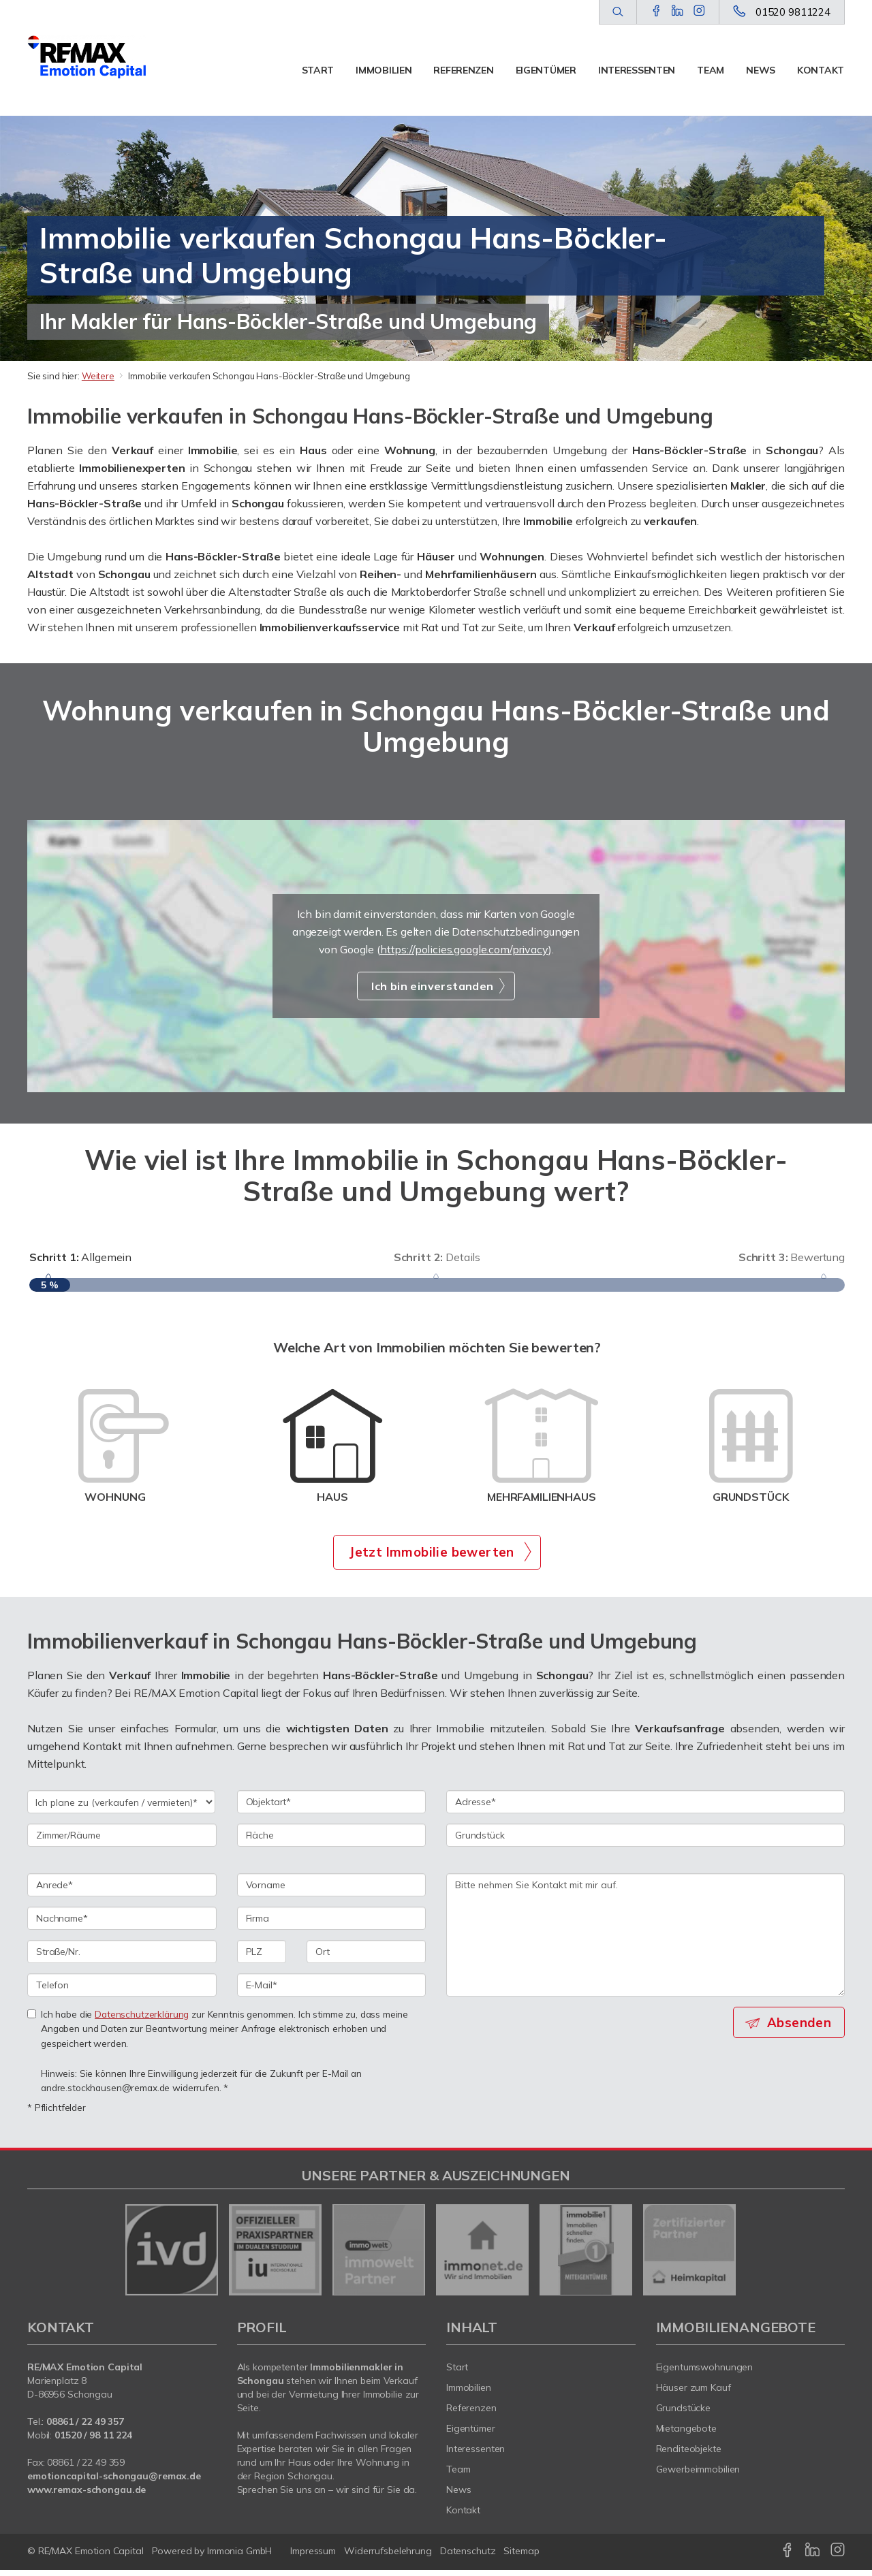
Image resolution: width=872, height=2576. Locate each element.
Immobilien (383, 70)
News (760, 70)
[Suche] (617, 12)
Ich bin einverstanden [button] (432, 986)
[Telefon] (122, 1990)
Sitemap (521, 2557)
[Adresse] (645, 1807)
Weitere (98, 375)
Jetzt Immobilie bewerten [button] (431, 1557)
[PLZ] (262, 1957)
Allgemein (80, 1257)
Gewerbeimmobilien (698, 2475)
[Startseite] (86, 58)
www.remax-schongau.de (86, 2496)
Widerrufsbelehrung (388, 2557)
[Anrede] (122, 1890)
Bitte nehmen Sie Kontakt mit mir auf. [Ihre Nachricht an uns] (645, 1940)
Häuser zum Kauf (693, 2393)
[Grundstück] (645, 1840)
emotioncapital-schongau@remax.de (114, 2482)
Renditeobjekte (688, 2455)
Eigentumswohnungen (704, 2373)
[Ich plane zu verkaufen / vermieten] (121, 1807)
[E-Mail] (331, 1990)
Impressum (313, 2557)
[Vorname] (331, 1890)
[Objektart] (331, 1807)
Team (710, 70)
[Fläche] (331, 1840)
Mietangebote (686, 2434)
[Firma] (331, 1923)
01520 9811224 (793, 11)
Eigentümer (546, 70)
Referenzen (463, 70)
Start (318, 70)
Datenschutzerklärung (142, 2019)
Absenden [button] (800, 2028)
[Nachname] (122, 1923)
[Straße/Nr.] (122, 1957)
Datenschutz (468, 2557)
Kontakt (820, 70)
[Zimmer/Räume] (122, 1840)
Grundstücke (683, 2414)
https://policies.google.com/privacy (464, 949)
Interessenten (636, 70)
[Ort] (366, 1957)
